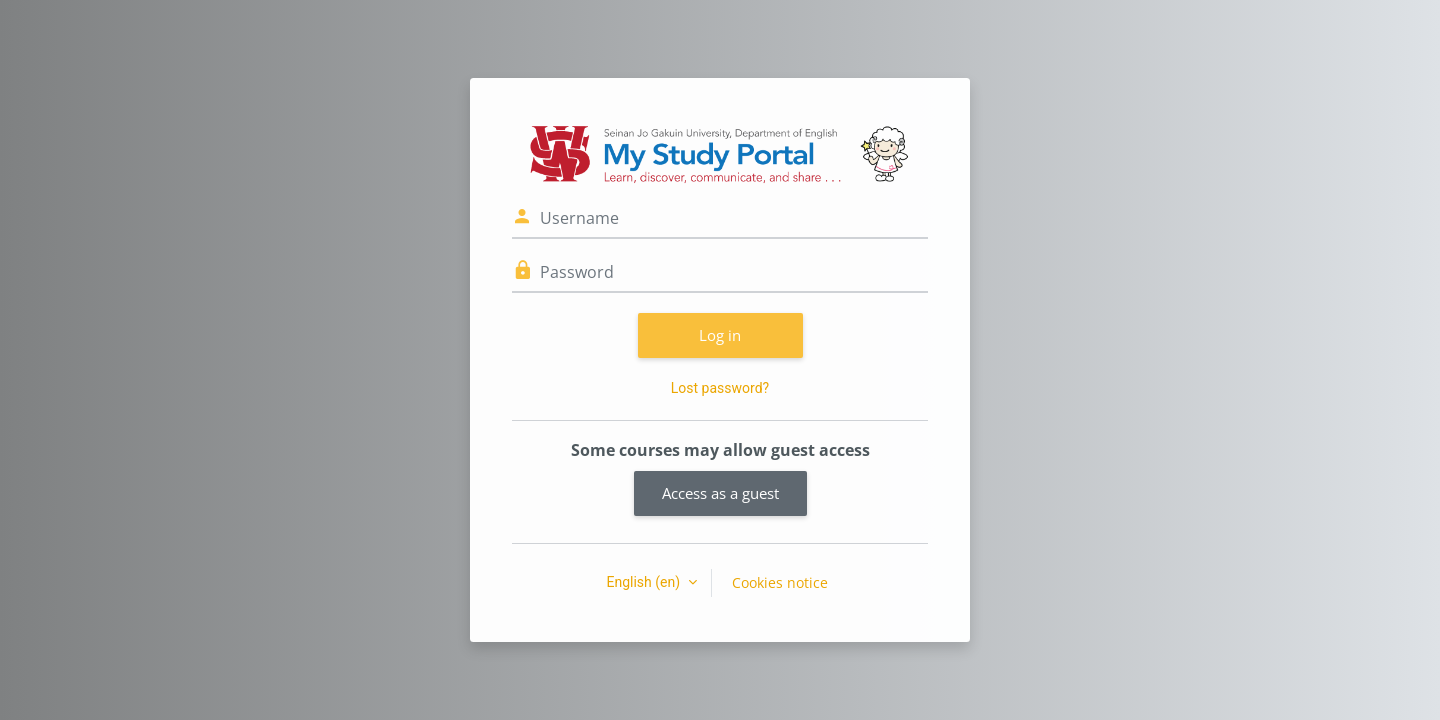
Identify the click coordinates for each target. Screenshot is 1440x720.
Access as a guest (720, 493)
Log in (720, 335)
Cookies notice (780, 582)
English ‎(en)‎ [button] (644, 582)
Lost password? (720, 388)
